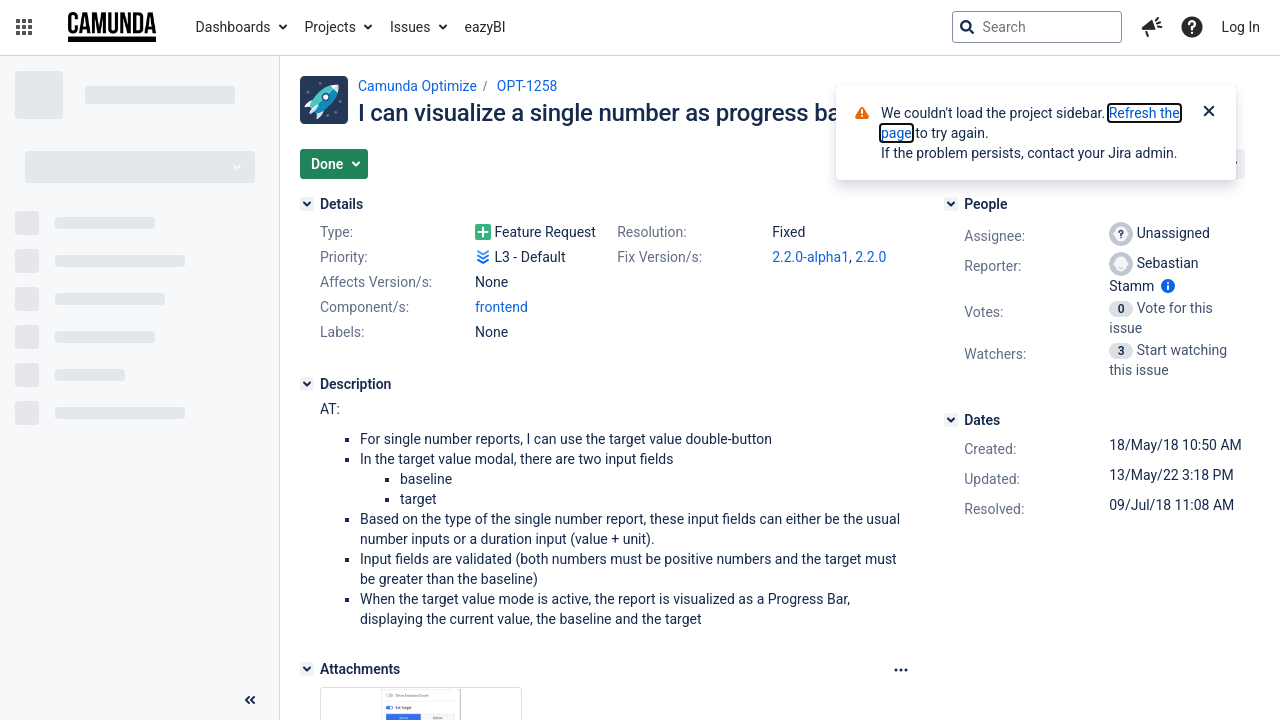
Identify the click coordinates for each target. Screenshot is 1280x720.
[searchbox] (1037, 27)
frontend (501, 307)
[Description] (307, 384)
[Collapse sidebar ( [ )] (250, 700)
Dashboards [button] (233, 27)
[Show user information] (1168, 286)
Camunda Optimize (417, 86)
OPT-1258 (527, 86)
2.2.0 (870, 257)
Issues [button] (410, 27)
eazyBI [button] (485, 27)
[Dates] (951, 420)
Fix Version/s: (659, 257)
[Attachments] (307, 669)
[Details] (307, 204)
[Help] (1192, 27)
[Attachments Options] (901, 670)
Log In (1241, 27)
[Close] (1209, 113)
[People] (951, 204)
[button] (24, 27)
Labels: (342, 332)
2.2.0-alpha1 (810, 257)
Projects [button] (330, 27)
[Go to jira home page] (112, 27)
